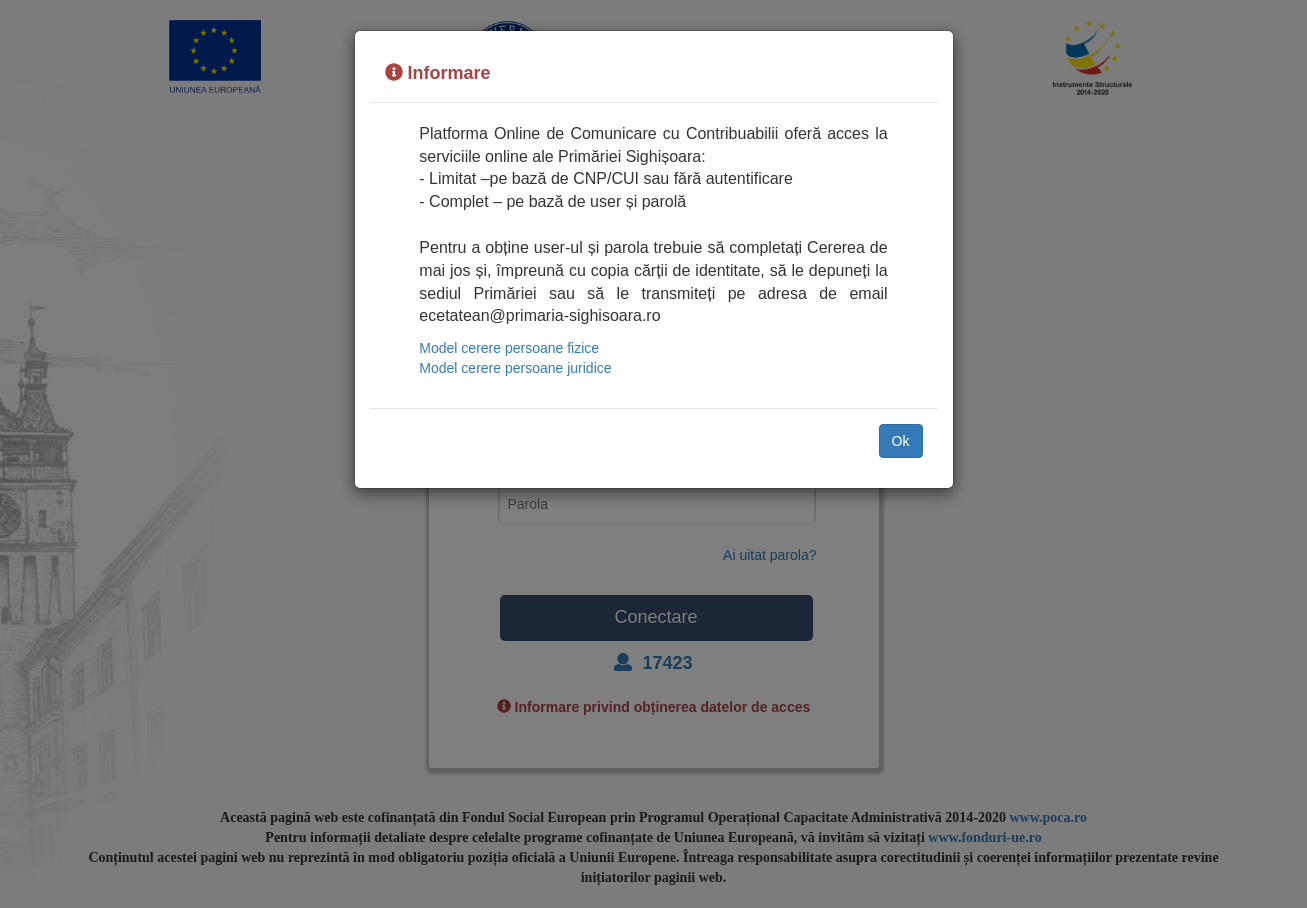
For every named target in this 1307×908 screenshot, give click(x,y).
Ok (901, 441)
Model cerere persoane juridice (515, 368)
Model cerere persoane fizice (509, 348)
